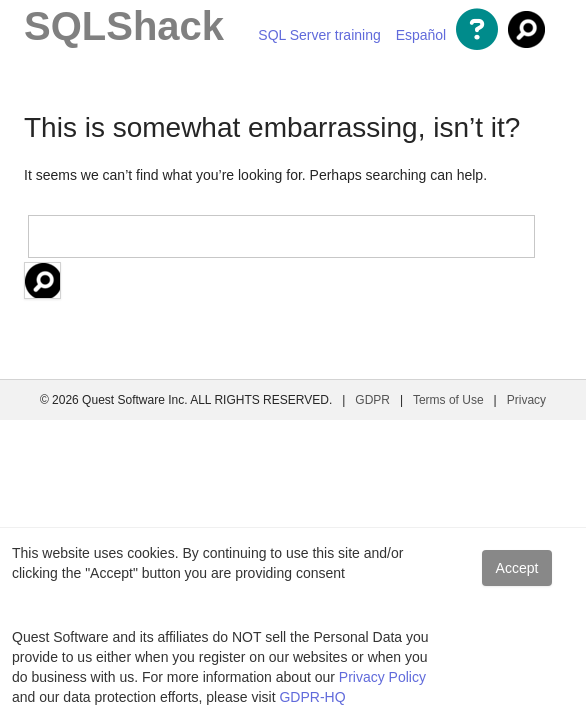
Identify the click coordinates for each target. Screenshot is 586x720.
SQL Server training (319, 35)
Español (421, 35)
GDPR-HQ (312, 697)
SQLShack (124, 26)
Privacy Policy (382, 677)
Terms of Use (448, 400)
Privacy (526, 400)
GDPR (372, 400)
